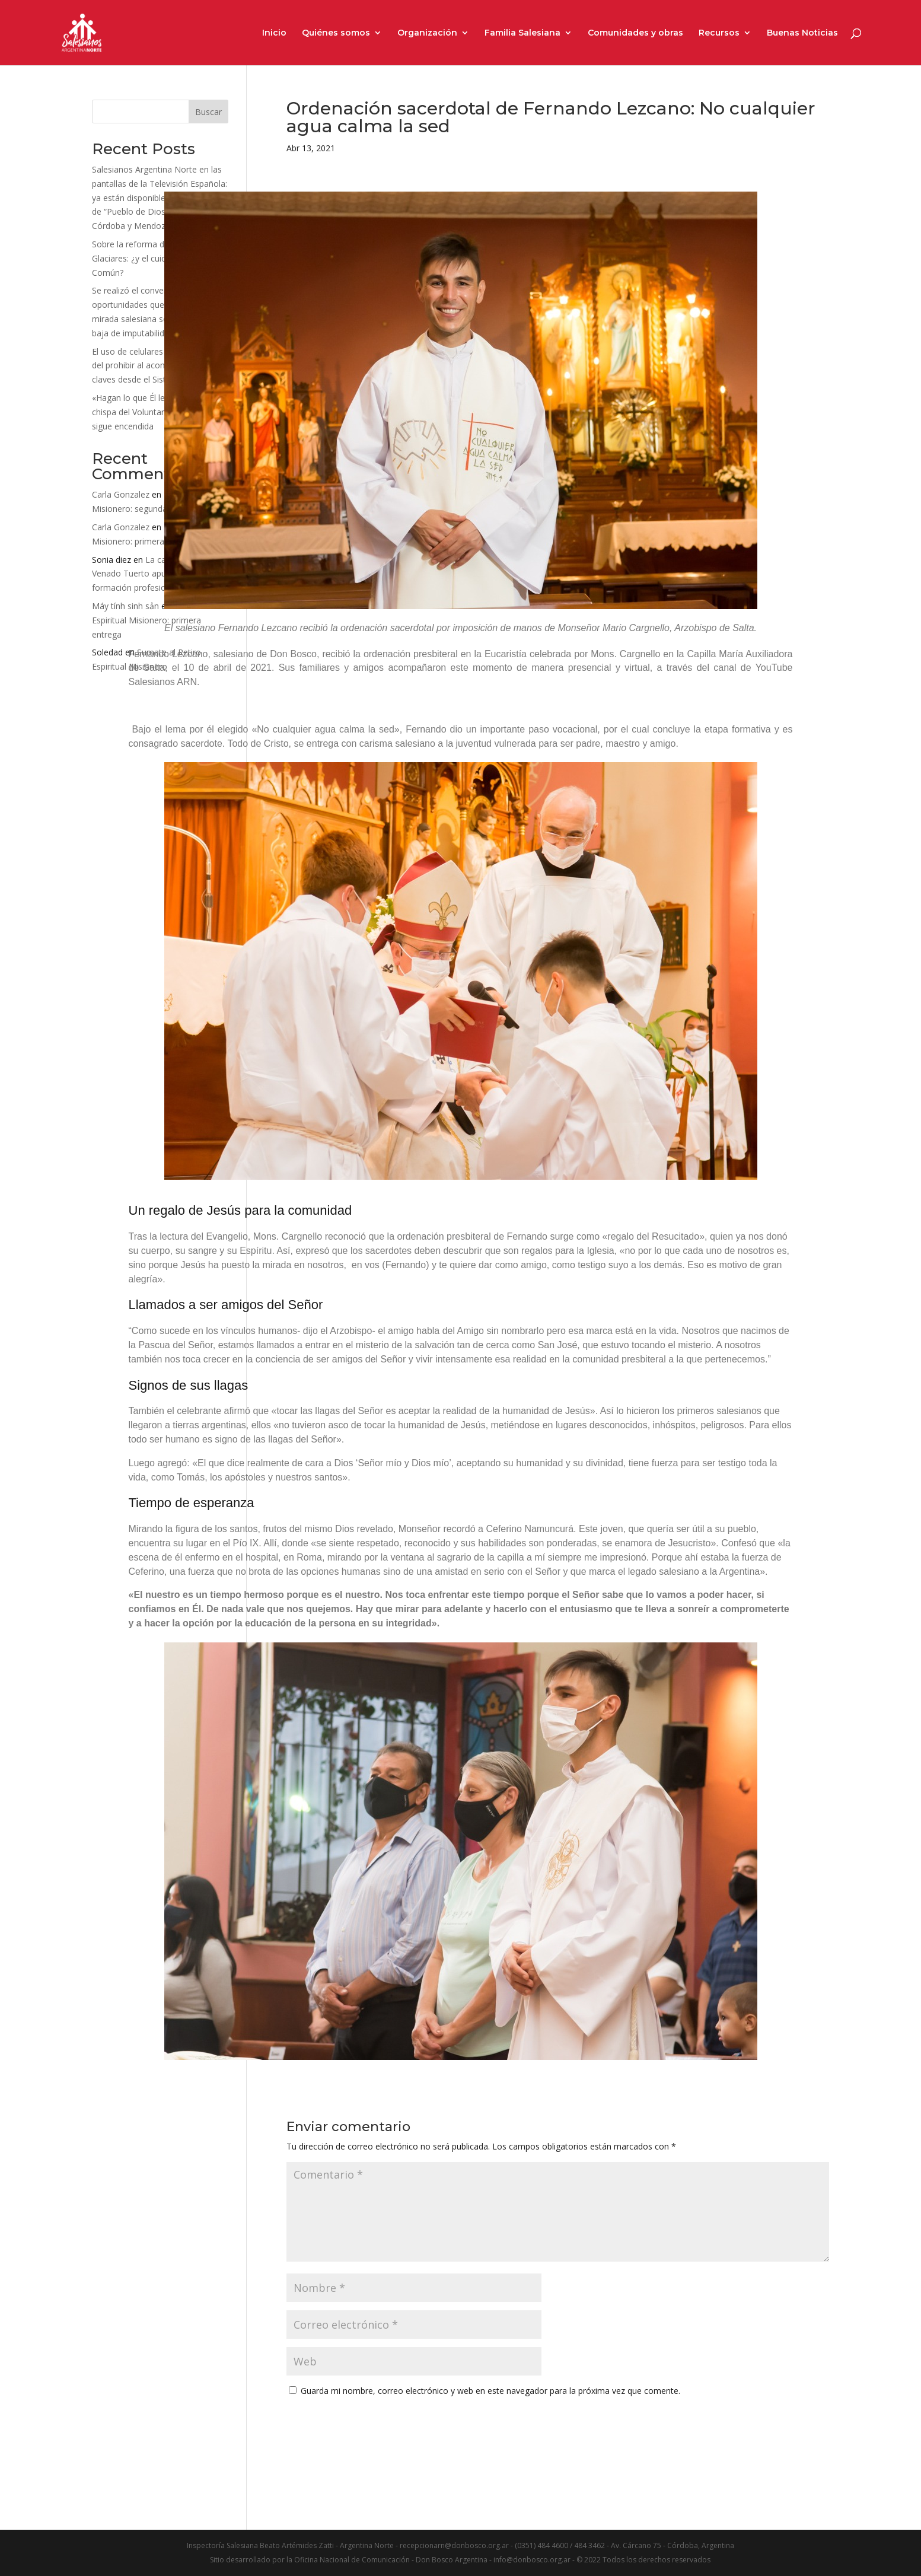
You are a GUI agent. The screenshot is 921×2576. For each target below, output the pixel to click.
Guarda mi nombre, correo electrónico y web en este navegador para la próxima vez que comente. (490, 2390)
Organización (427, 33)
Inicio (274, 33)
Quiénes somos (336, 33)
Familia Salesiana (522, 33)
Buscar (208, 111)
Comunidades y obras (635, 33)
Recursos (719, 33)
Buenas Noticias (802, 33)
